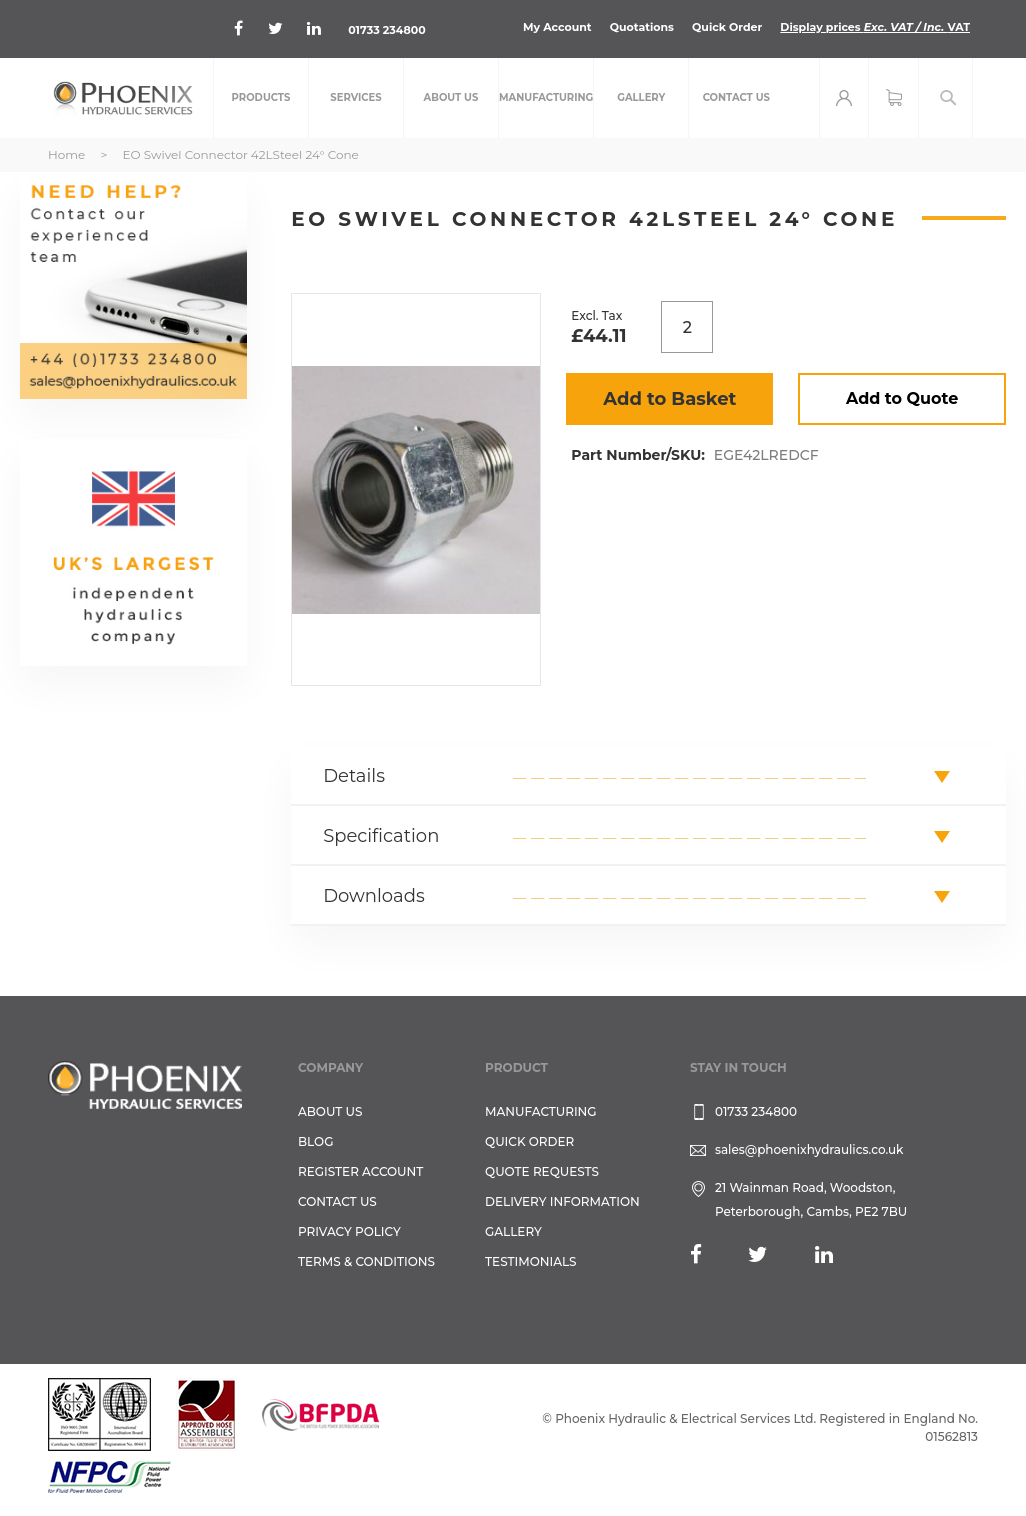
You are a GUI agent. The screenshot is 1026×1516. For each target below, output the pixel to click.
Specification (381, 836)
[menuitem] (261, 98)
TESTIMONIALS (530, 1261)
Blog (315, 1141)
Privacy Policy (349, 1231)
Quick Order (727, 27)
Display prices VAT (875, 27)
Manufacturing (541, 1111)
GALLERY (513, 1231)
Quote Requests (542, 1171)
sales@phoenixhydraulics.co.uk (809, 1149)
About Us (330, 1111)
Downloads (374, 896)
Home (66, 154)
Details (354, 776)
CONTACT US (337, 1201)
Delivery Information (562, 1201)
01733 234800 (386, 30)
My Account (557, 27)
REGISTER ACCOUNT (360, 1171)
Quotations (642, 27)
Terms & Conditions (366, 1261)
